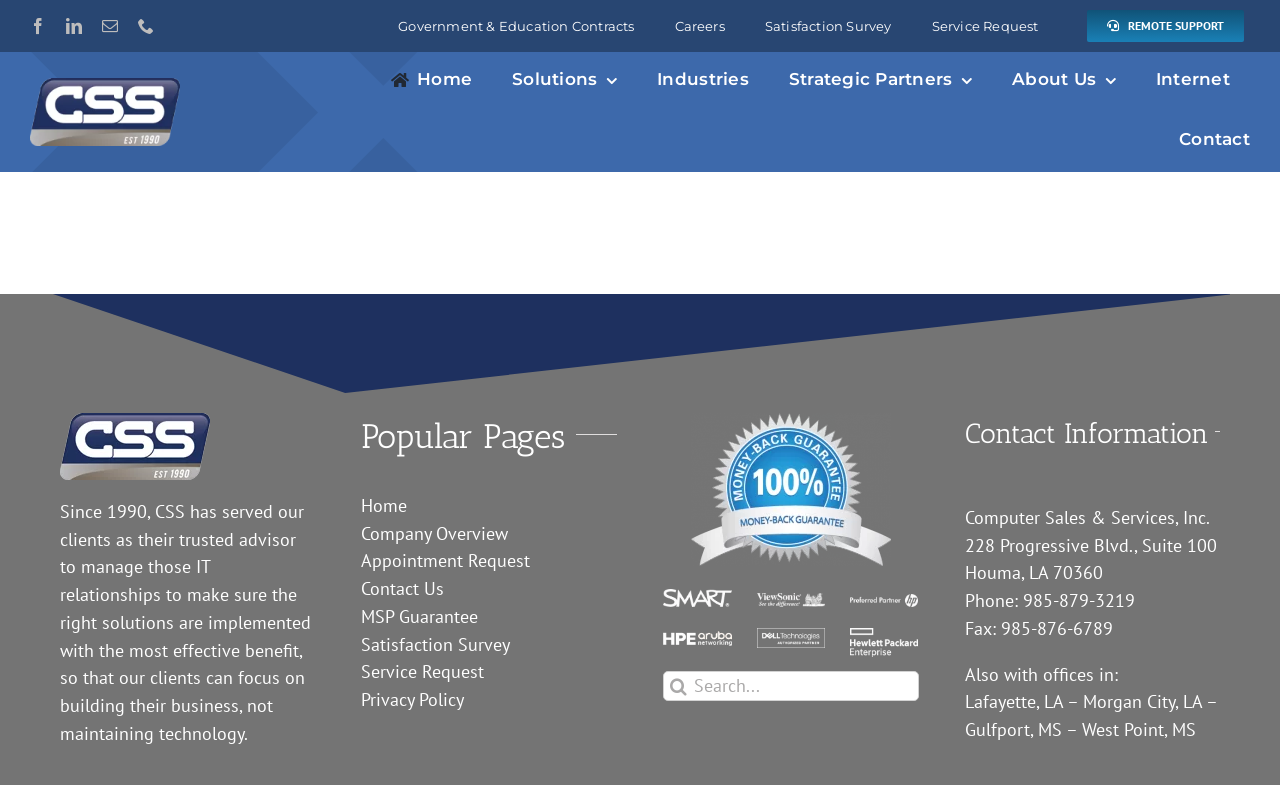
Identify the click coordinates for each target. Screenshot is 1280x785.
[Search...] (790, 686)
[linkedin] (74, 26)
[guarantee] (791, 421)
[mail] (110, 26)
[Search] (678, 686)
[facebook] (38, 26)
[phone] (146, 26)
